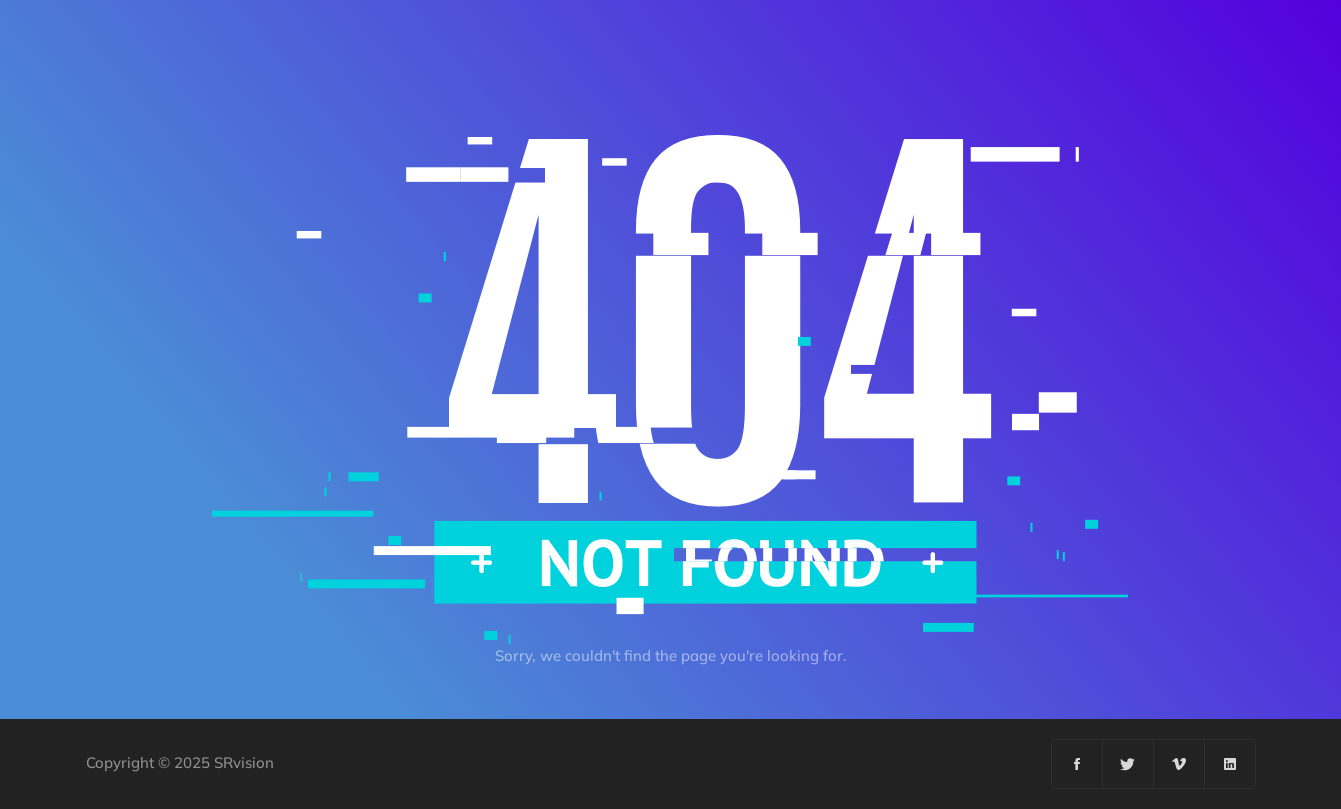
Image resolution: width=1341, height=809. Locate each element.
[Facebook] (1077, 764)
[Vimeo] (1179, 764)
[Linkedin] (1230, 764)
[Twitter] (1128, 764)
